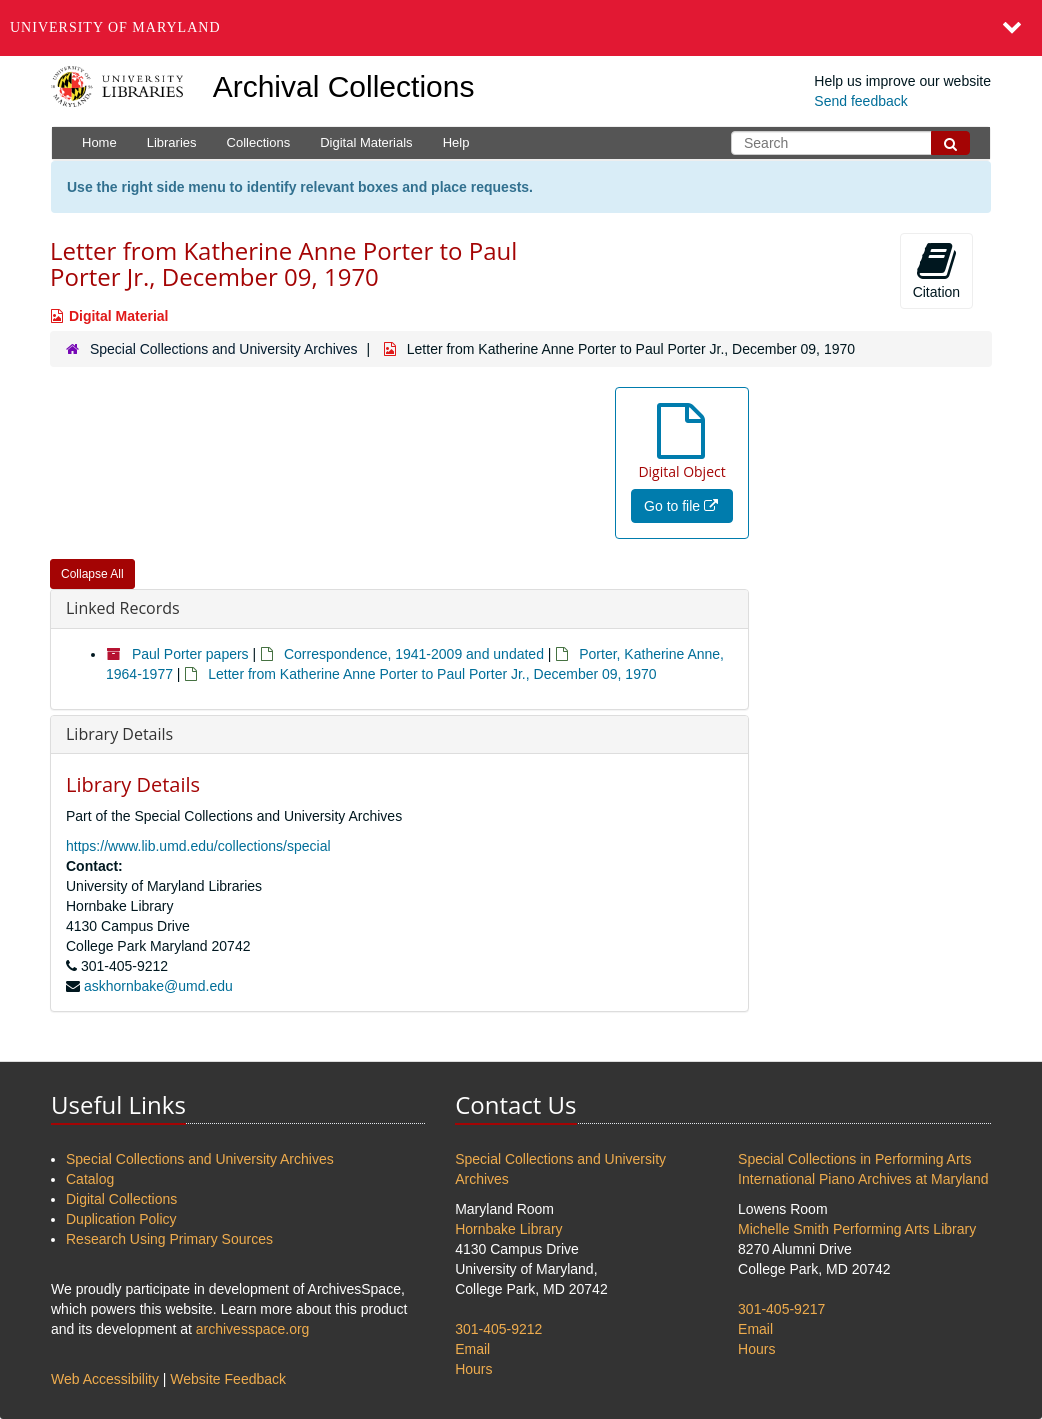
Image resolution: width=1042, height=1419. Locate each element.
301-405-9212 (498, 1329)
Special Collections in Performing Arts (854, 1159)
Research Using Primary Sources (169, 1239)
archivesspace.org (253, 1329)
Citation (936, 270)
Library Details (119, 734)
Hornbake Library (508, 1229)
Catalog (90, 1179)
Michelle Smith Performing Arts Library (857, 1229)
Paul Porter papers (190, 654)
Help (456, 142)
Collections (259, 142)
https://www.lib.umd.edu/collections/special (198, 846)
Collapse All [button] (92, 574)
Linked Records (123, 608)
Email (472, 1349)
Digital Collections (121, 1199)
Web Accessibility (105, 1379)
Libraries (172, 142)
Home (99, 142)
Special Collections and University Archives (224, 349)
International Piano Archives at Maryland (863, 1179)
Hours (473, 1369)
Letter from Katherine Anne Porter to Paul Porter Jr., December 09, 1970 (432, 674)
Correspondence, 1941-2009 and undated (414, 654)
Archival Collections (344, 86)
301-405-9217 (781, 1309)
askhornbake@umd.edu (158, 986)
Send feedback (860, 101)
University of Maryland (115, 27)
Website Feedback (228, 1379)
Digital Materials (366, 142)
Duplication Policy (121, 1219)
